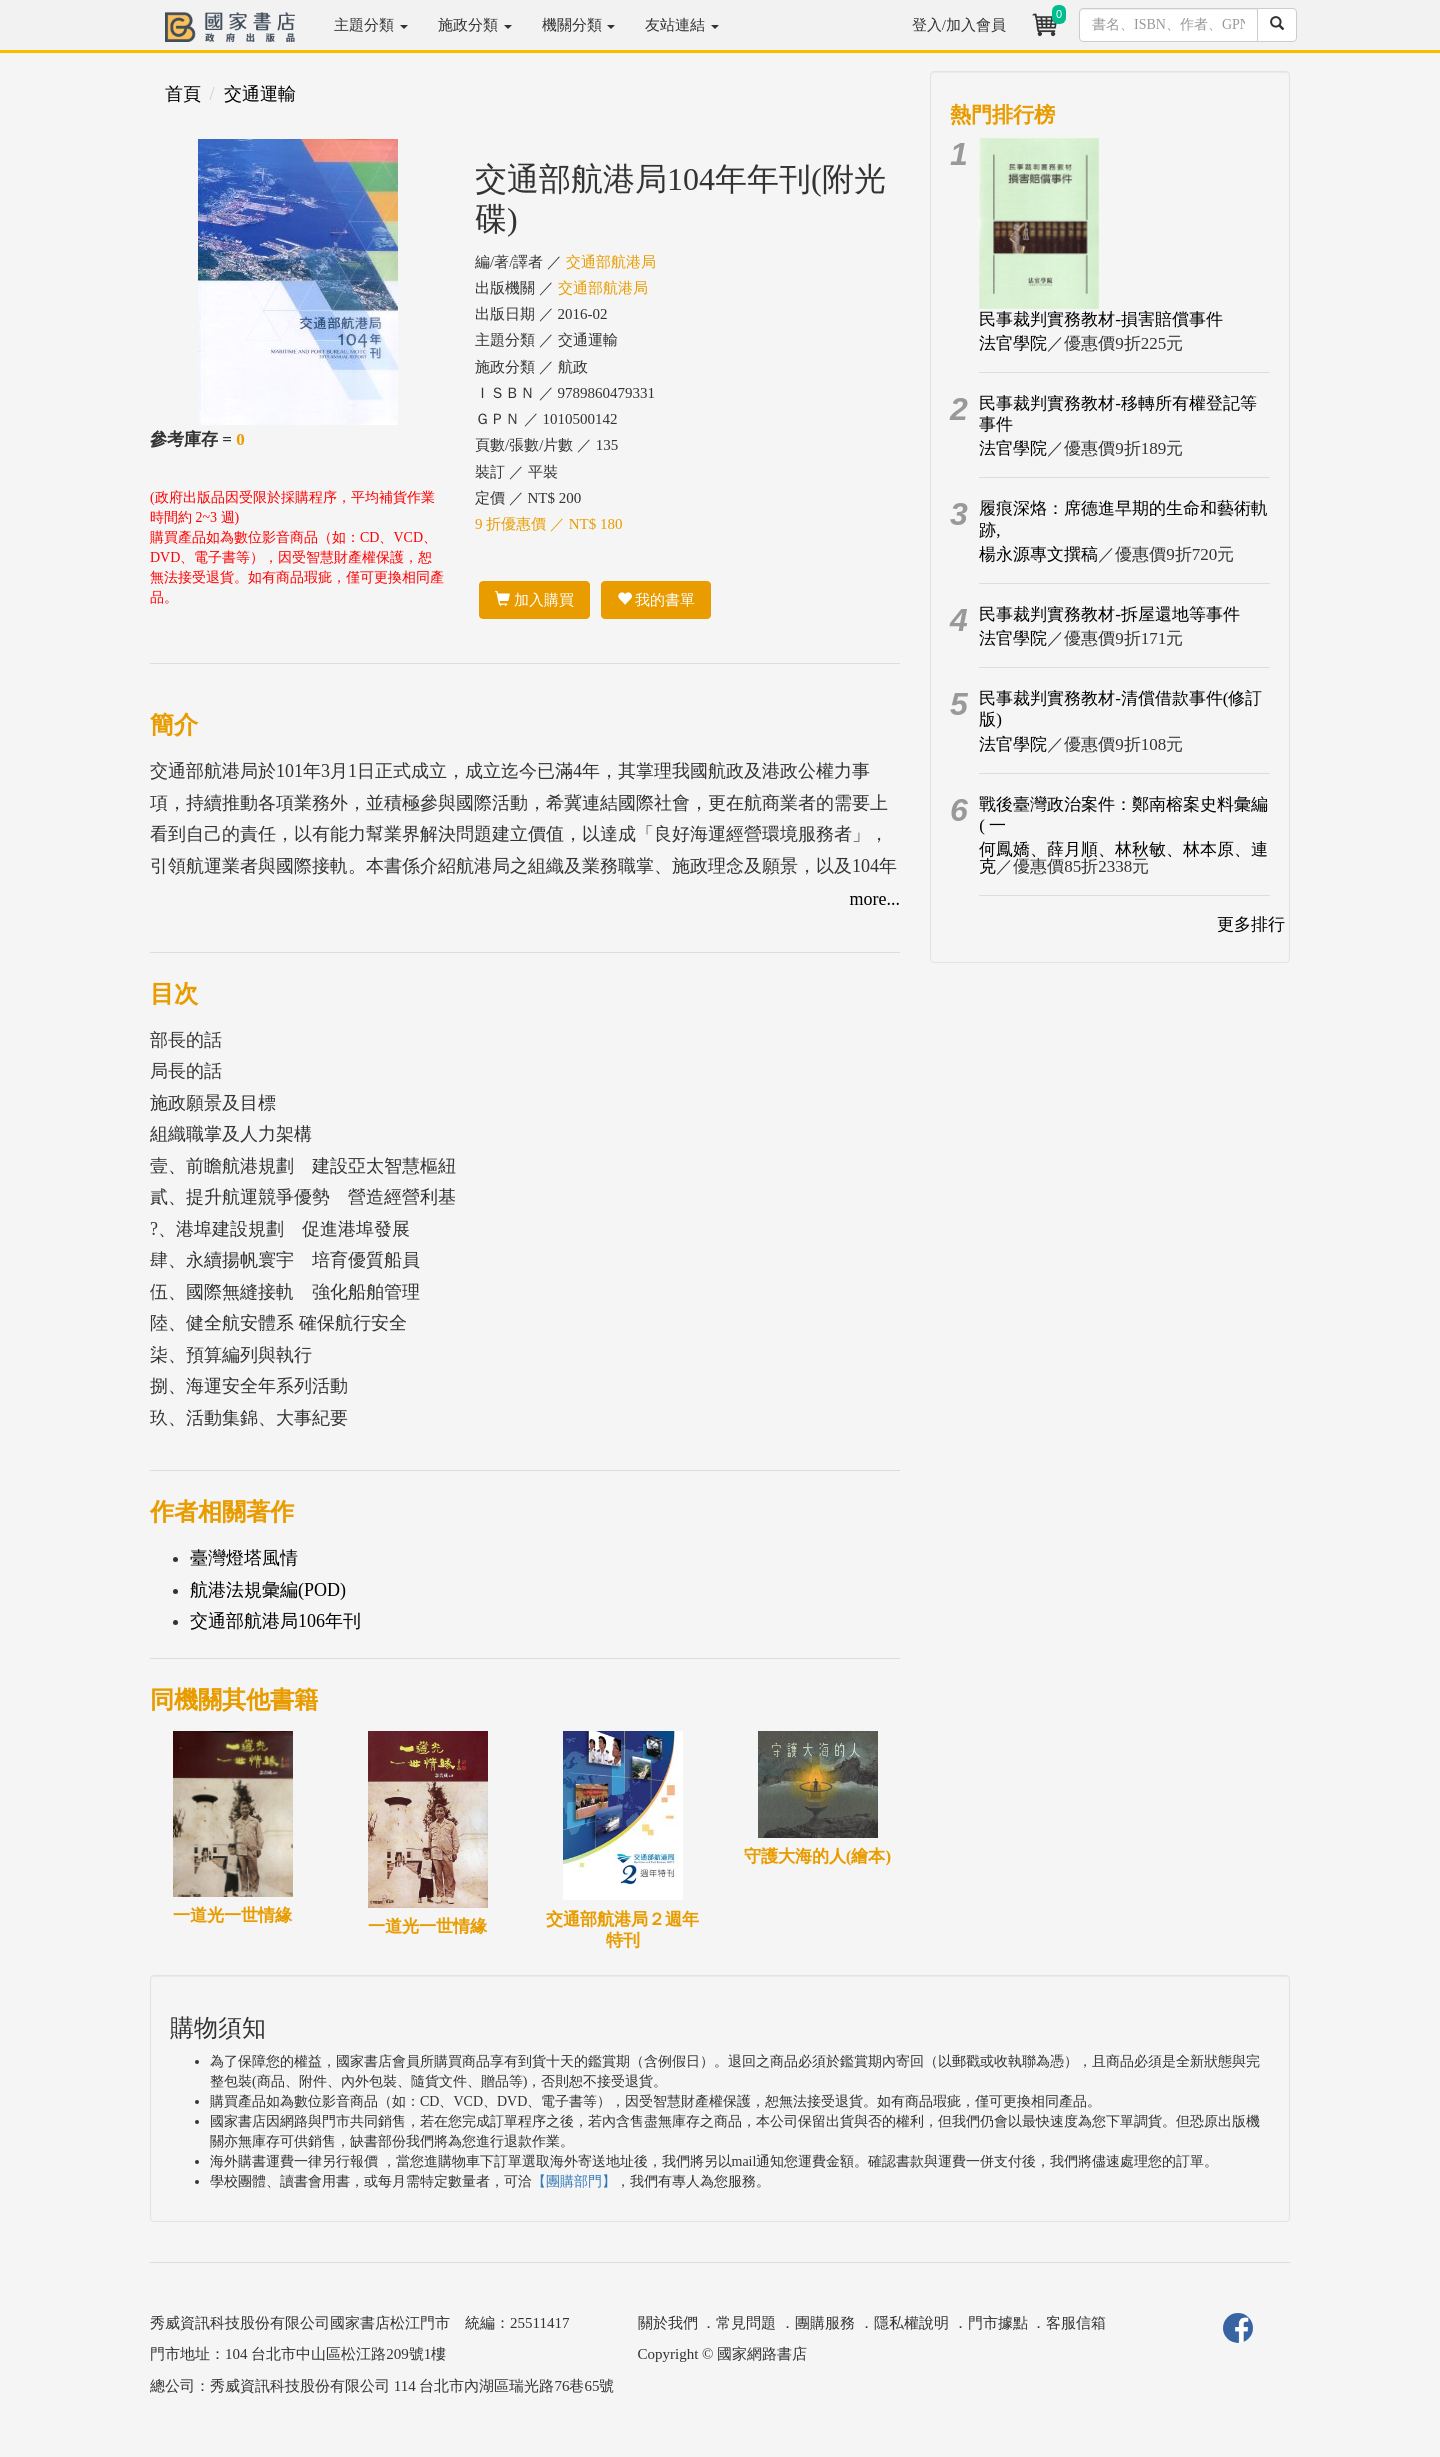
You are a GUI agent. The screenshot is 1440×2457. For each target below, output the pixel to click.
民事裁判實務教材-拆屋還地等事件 (1109, 614)
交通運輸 (260, 94)
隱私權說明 (911, 2323)
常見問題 (746, 2323)
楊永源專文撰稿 (1038, 554)
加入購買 (534, 600)
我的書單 (656, 600)
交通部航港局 (611, 262)
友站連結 (682, 25)
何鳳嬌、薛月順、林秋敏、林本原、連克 (1123, 858)
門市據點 (998, 2323)
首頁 (183, 94)
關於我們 (668, 2323)
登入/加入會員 (959, 25)
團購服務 (825, 2323)
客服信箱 (1076, 2323)
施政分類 (475, 25)
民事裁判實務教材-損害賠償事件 (1101, 319)
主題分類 (371, 25)
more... (875, 899)
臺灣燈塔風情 (244, 1558)
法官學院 (1013, 343)
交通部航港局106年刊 (275, 1621)
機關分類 (579, 25)
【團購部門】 (574, 2181)
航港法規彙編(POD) (268, 1590)
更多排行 (1251, 924)
